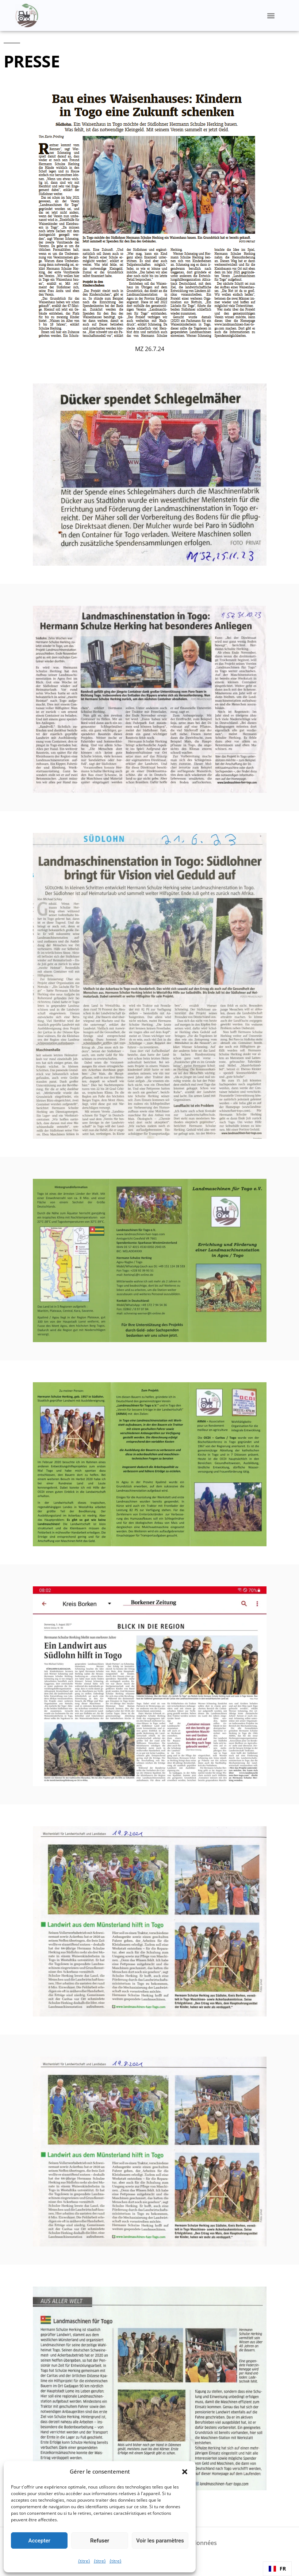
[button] (184, 2471)
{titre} (84, 2561)
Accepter (39, 2540)
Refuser (99, 2540)
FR (277, 2568)
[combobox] (277, 2568)
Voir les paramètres (160, 2540)
